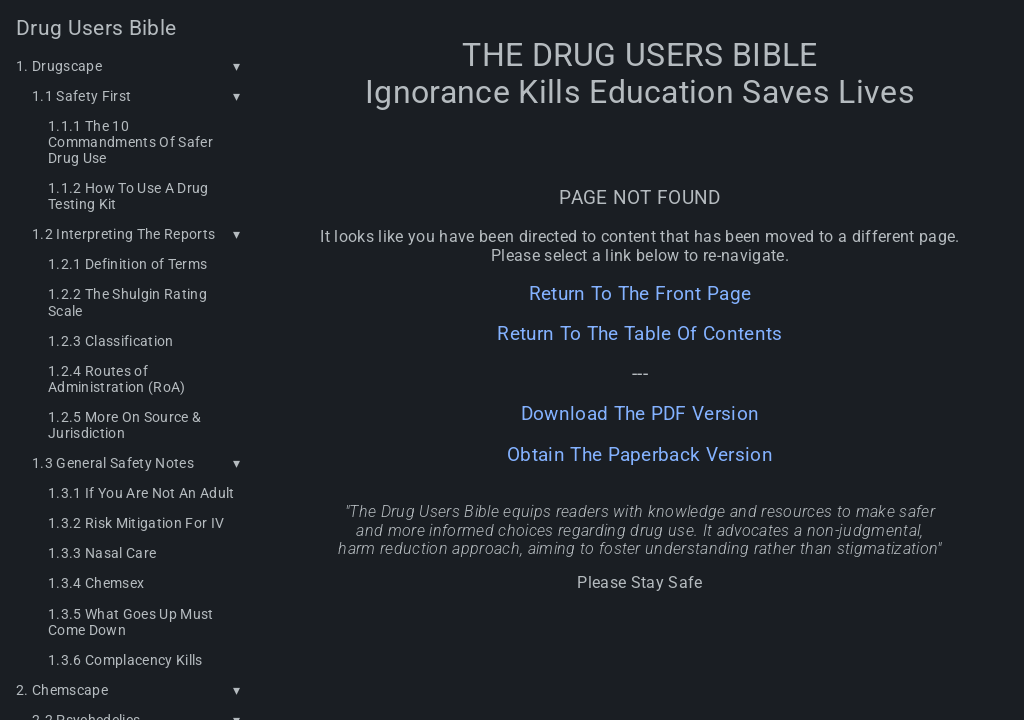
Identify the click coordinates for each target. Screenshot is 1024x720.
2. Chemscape (62, 690)
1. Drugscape (59, 66)
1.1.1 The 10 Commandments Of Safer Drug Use (130, 142)
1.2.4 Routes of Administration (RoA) (117, 379)
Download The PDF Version (640, 414)
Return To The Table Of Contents (639, 334)
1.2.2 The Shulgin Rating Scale (127, 302)
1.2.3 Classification (111, 341)
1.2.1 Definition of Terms (127, 264)
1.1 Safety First (81, 96)
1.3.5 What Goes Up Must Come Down (131, 622)
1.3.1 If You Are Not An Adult (141, 493)
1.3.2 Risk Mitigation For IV (136, 523)
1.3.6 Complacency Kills (125, 660)
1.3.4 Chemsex (96, 583)
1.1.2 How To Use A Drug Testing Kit (128, 196)
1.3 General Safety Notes (113, 463)
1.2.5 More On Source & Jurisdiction (124, 425)
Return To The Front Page (640, 294)
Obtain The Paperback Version (640, 455)
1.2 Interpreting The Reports (123, 234)
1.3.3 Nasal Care (102, 553)
